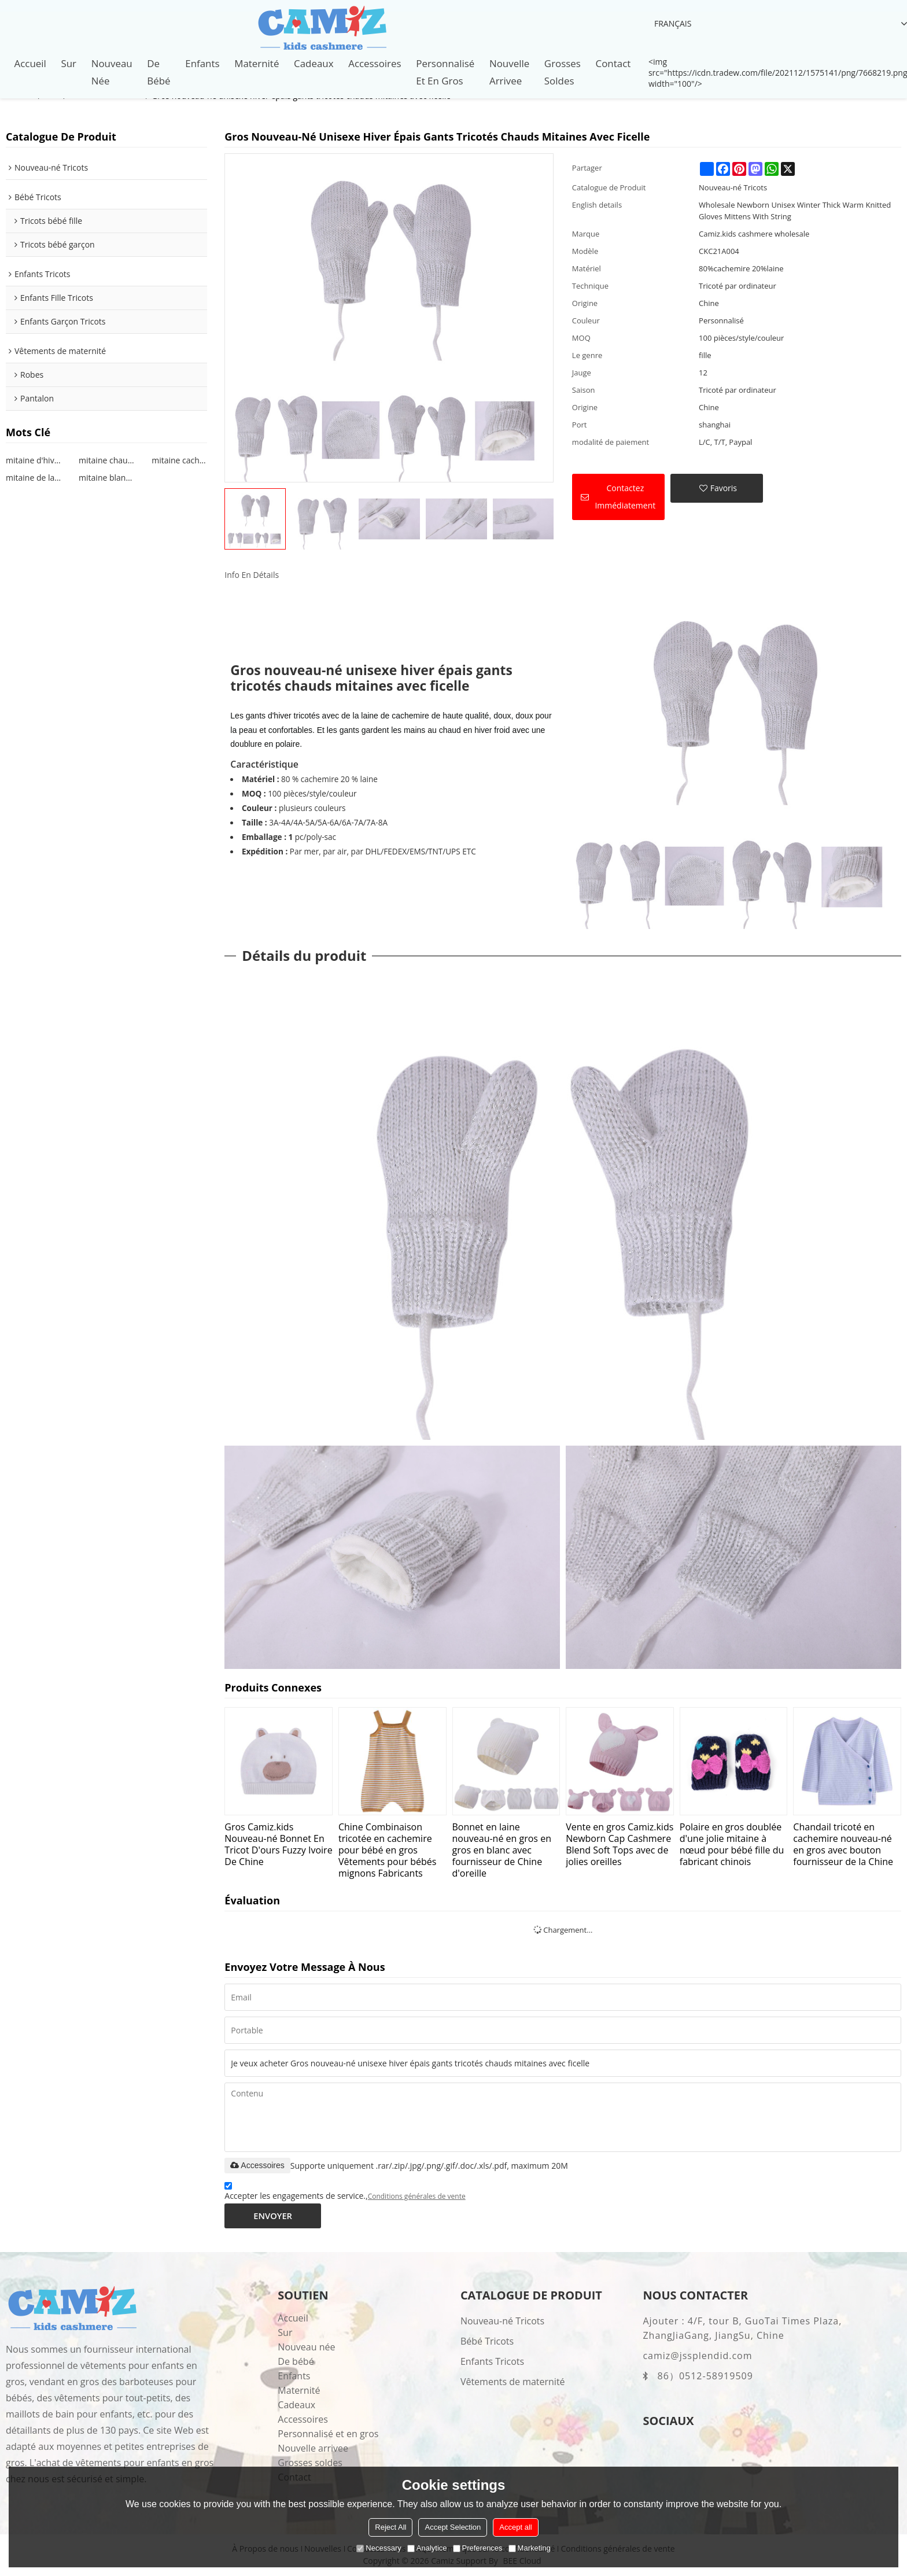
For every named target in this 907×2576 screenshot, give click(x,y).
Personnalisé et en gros (445, 72)
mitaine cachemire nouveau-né (179, 460)
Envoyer (273, 2216)
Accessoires (374, 63)
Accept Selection (453, 2527)
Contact (613, 63)
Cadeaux (314, 63)
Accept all (515, 2527)
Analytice (427, 2548)
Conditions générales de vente (417, 2197)
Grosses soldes (562, 72)
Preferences (478, 2548)
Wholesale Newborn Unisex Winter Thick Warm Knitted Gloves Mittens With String (795, 211)
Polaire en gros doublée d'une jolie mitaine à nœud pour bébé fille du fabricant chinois (732, 1843)
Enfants (202, 63)
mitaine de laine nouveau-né (33, 477)
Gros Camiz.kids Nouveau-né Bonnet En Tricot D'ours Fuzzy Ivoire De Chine (278, 1843)
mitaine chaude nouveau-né (106, 460)
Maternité (256, 63)
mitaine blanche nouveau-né (106, 477)
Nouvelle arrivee (509, 72)
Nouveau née (111, 72)
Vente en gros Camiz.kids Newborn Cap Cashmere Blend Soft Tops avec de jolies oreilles (619, 1843)
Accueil (30, 63)
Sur (68, 63)
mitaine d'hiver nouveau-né (33, 460)
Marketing (529, 2548)
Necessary (378, 2548)
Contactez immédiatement (625, 496)
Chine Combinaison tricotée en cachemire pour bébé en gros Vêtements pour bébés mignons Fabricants (387, 1849)
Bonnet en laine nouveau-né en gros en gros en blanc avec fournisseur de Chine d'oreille (501, 1849)
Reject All (390, 2527)
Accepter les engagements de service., (344, 2193)
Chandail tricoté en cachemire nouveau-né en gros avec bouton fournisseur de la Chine (843, 1843)
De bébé (158, 72)
